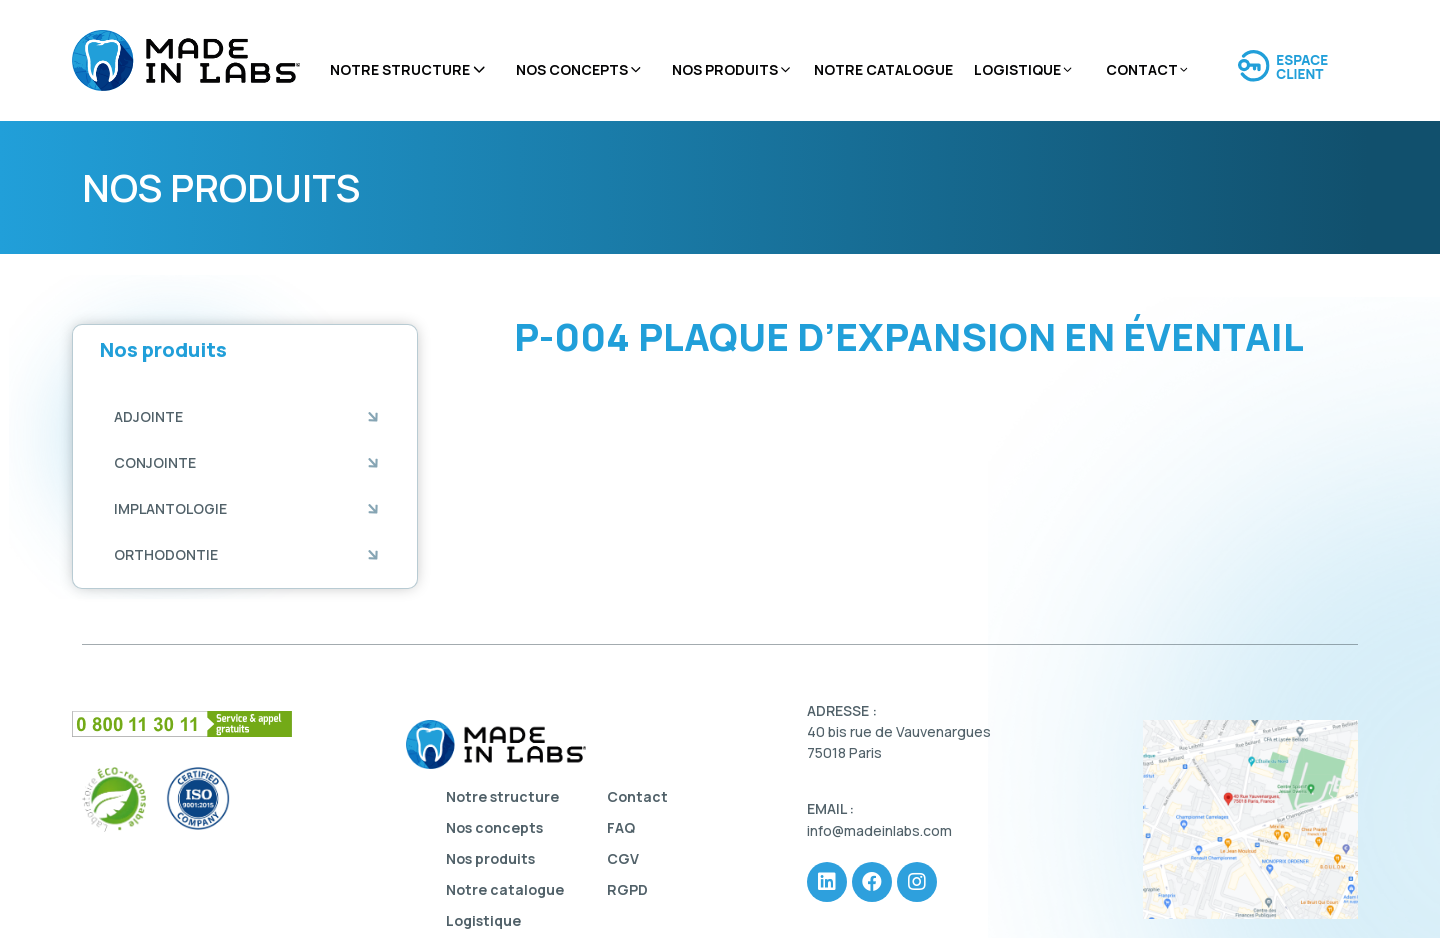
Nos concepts (580, 70)
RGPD (627, 889)
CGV (623, 858)
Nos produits (732, 70)
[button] (148, 417)
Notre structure (409, 70)
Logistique (1024, 70)
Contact (1148, 70)
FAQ (621, 827)
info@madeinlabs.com (879, 830)
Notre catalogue (883, 69)
